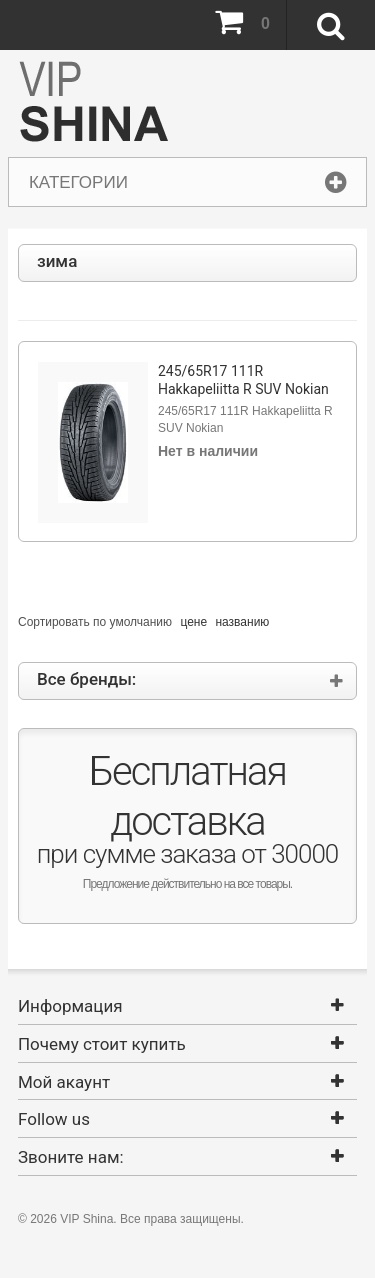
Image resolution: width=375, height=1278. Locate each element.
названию (242, 622)
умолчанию (141, 622)
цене (193, 622)
